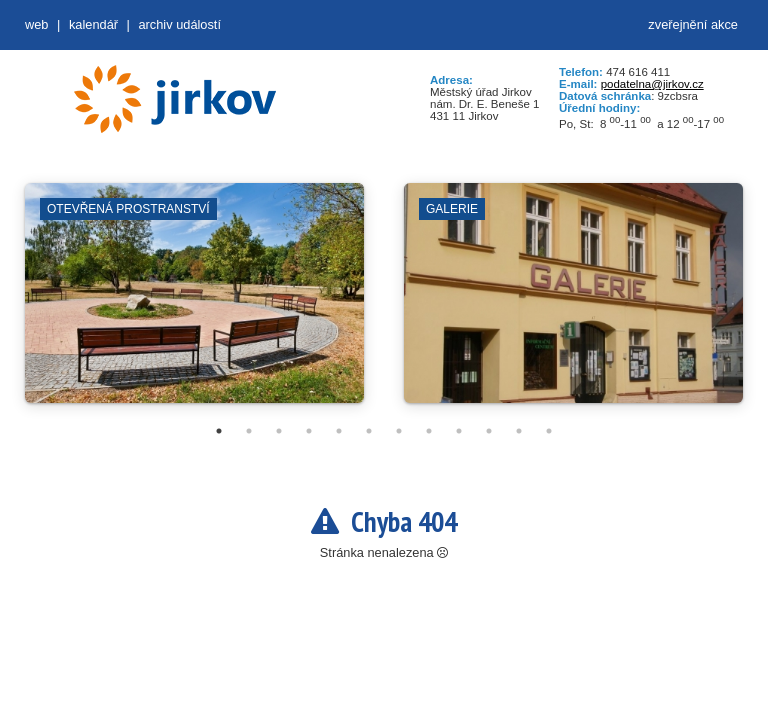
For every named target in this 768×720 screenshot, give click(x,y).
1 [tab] (219, 431)
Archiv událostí (179, 24)
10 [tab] (489, 431)
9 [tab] (459, 431)
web (36, 24)
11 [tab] (519, 431)
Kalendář (93, 24)
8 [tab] (429, 431)
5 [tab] (339, 431)
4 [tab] (309, 431)
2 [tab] (249, 431)
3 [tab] (279, 431)
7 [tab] (399, 431)
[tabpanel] (194, 303)
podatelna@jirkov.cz (652, 84)
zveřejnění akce (693, 24)
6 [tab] (369, 431)
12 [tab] (549, 431)
